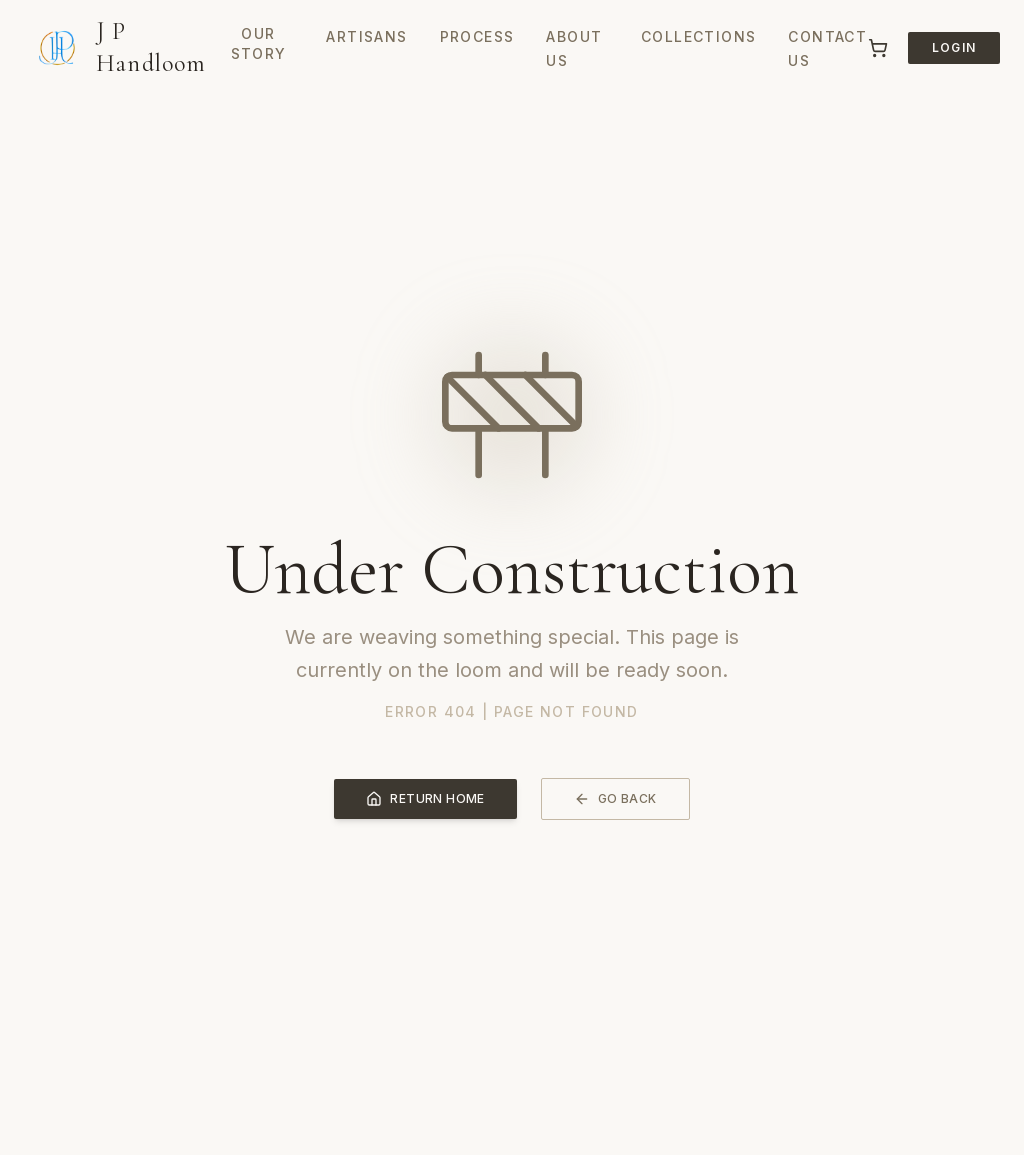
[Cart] (878, 48)
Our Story (259, 43)
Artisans (366, 36)
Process (477, 36)
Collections (698, 36)
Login (954, 47)
